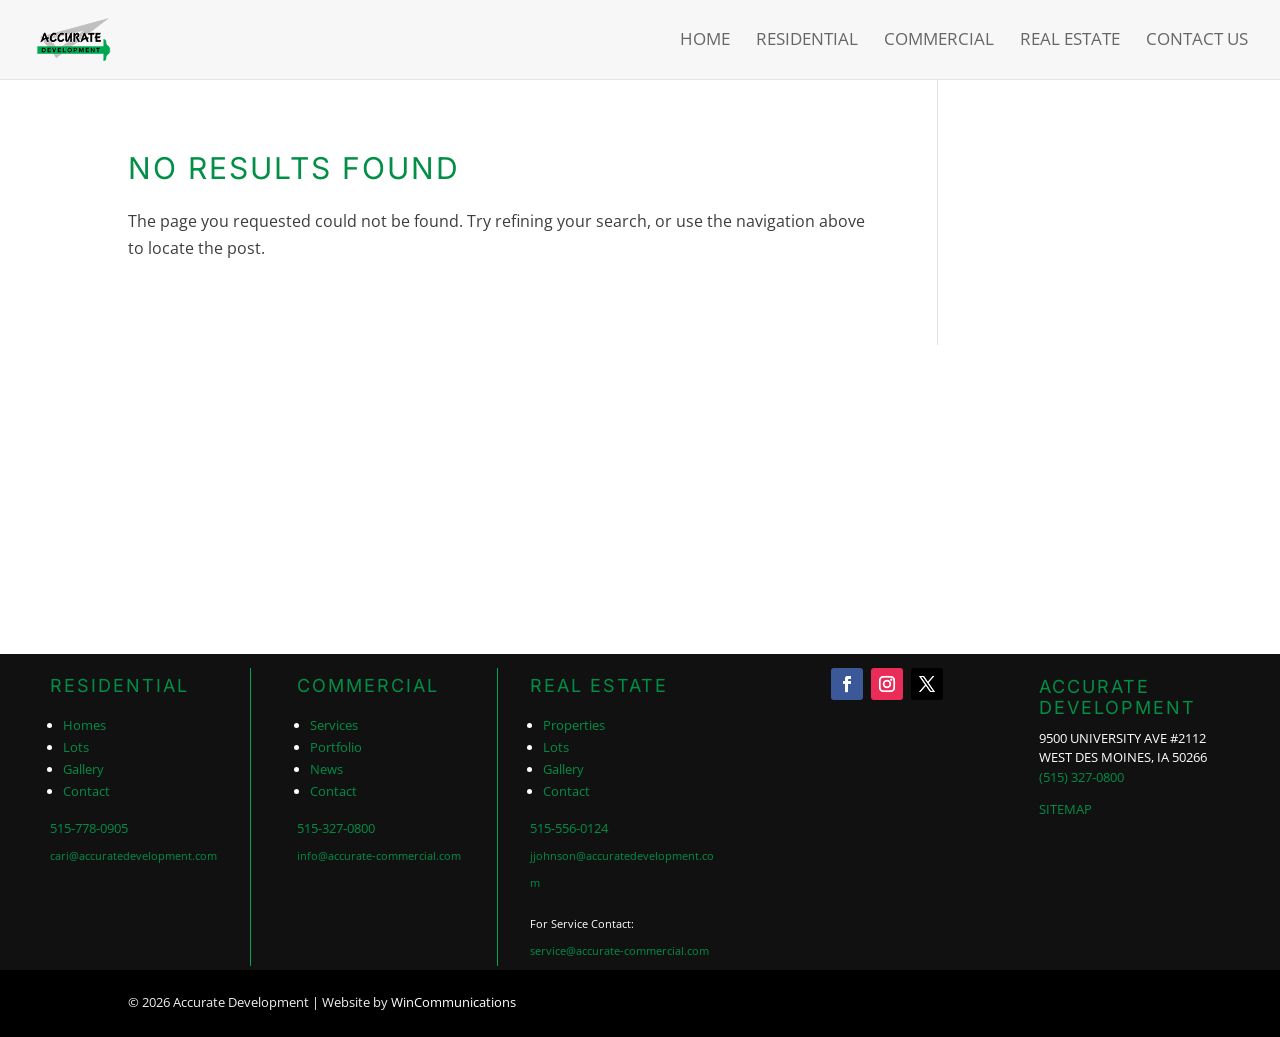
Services (334, 725)
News (326, 769)
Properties (574, 725)
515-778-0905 (89, 828)
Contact (86, 791)
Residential (807, 42)
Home (705, 42)
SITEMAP (1065, 809)
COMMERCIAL (368, 685)
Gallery (83, 769)
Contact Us (1197, 42)
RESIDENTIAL (119, 685)
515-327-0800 (336, 828)
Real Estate (1070, 42)
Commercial (939, 42)
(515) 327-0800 (1081, 777)
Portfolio (336, 747)
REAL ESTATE (599, 685)
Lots (76, 747)
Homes (84, 725)
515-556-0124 (569, 828)
